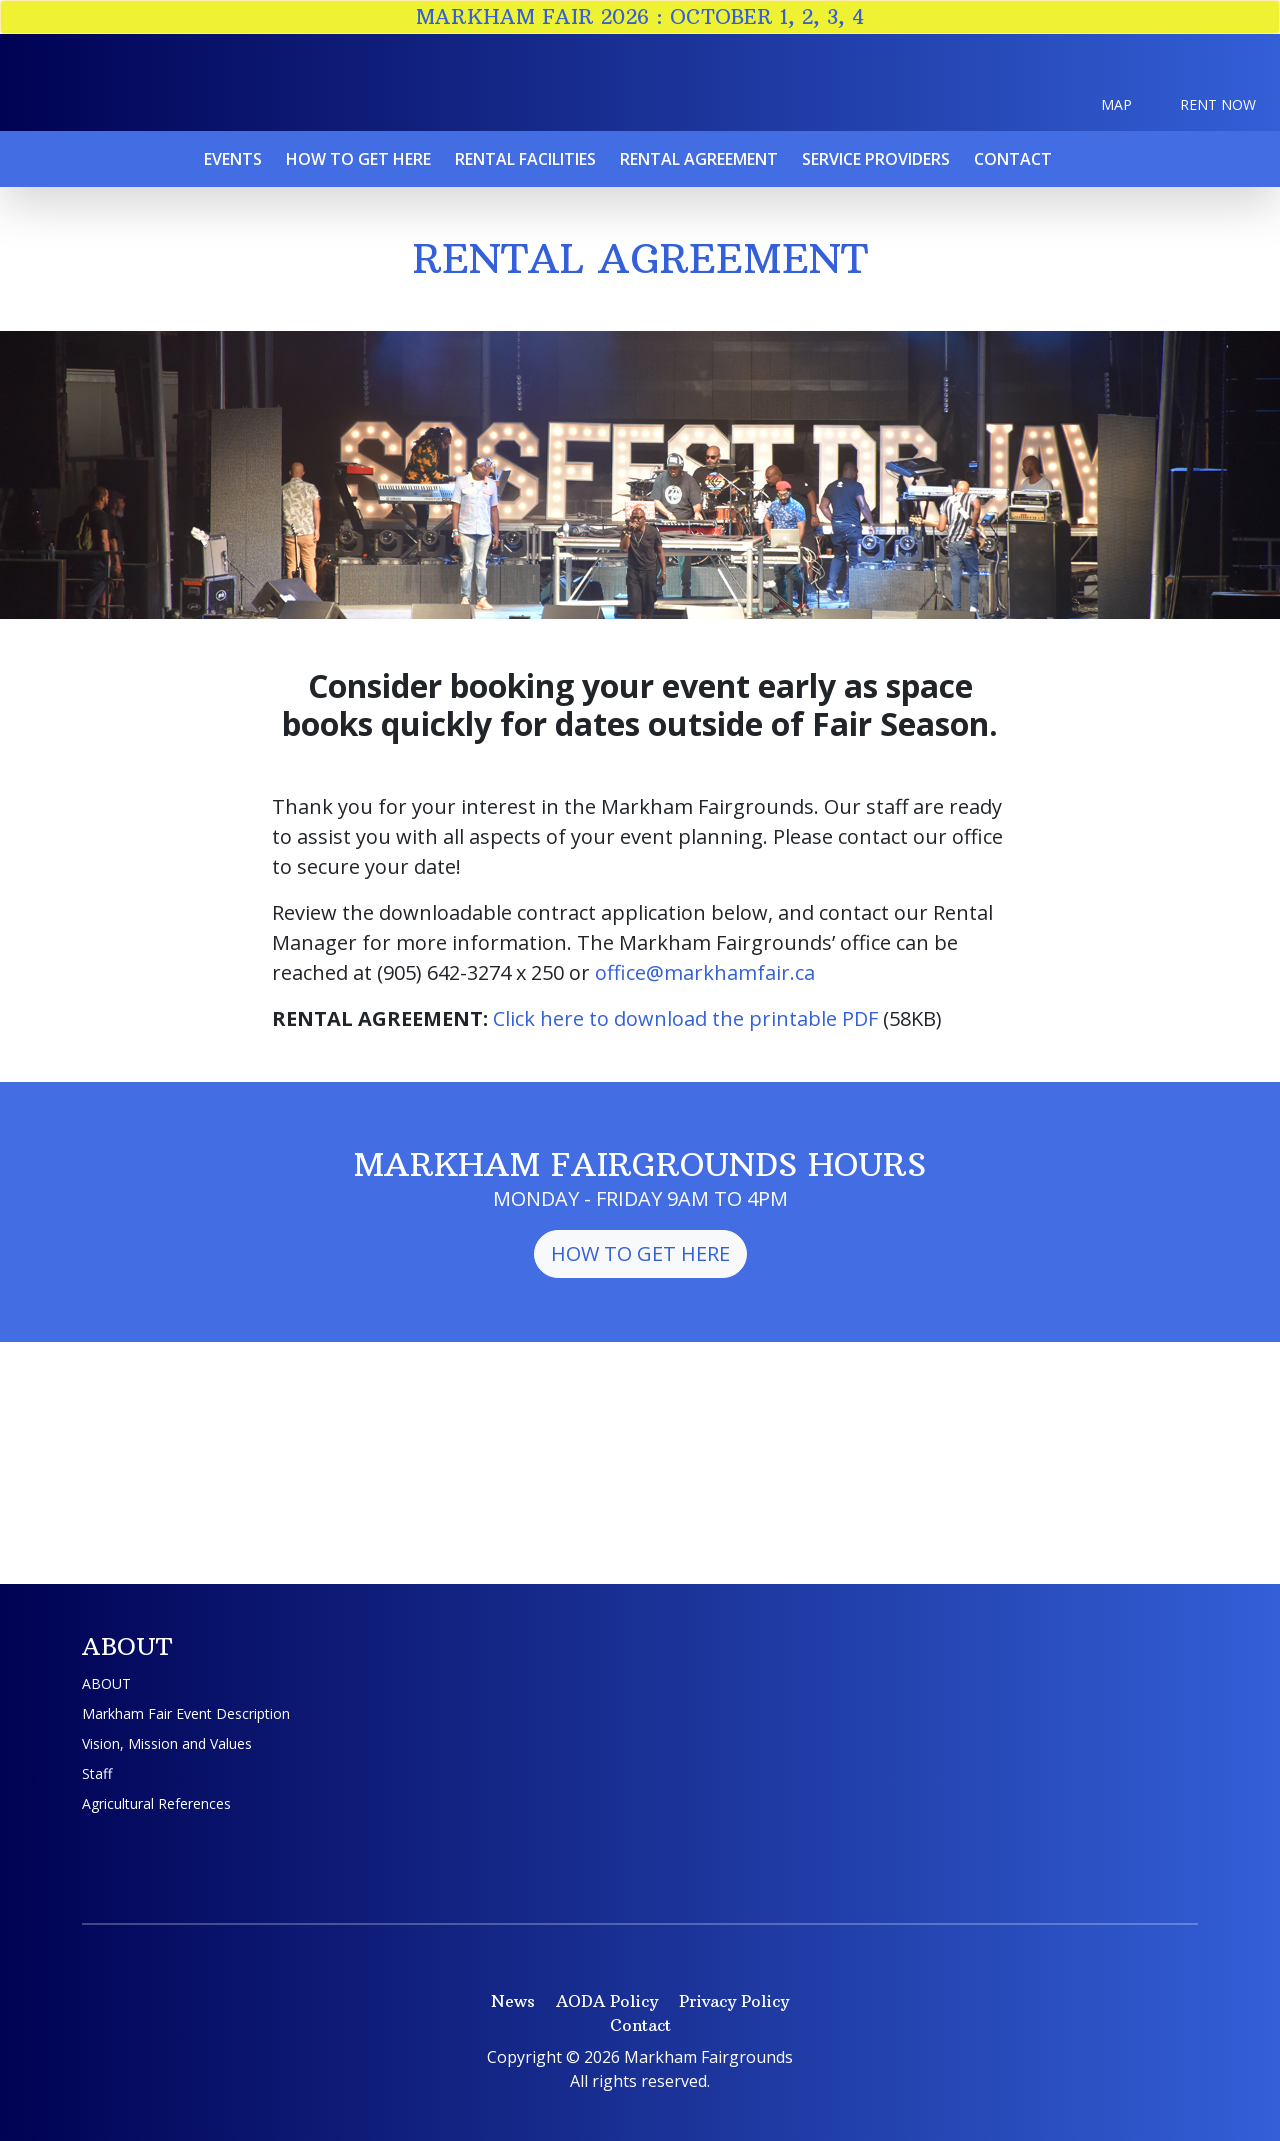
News (513, 2001)
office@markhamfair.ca (705, 972)
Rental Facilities (525, 159)
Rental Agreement (699, 159)
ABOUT (106, 1683)
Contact (1013, 159)
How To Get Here (358, 159)
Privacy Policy (734, 2001)
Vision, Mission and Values (167, 1743)
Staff (97, 1773)
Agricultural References (156, 1803)
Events (233, 159)
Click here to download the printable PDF (685, 1018)
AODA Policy (607, 2001)
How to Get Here (640, 1253)
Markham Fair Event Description (186, 1713)
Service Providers (876, 159)
